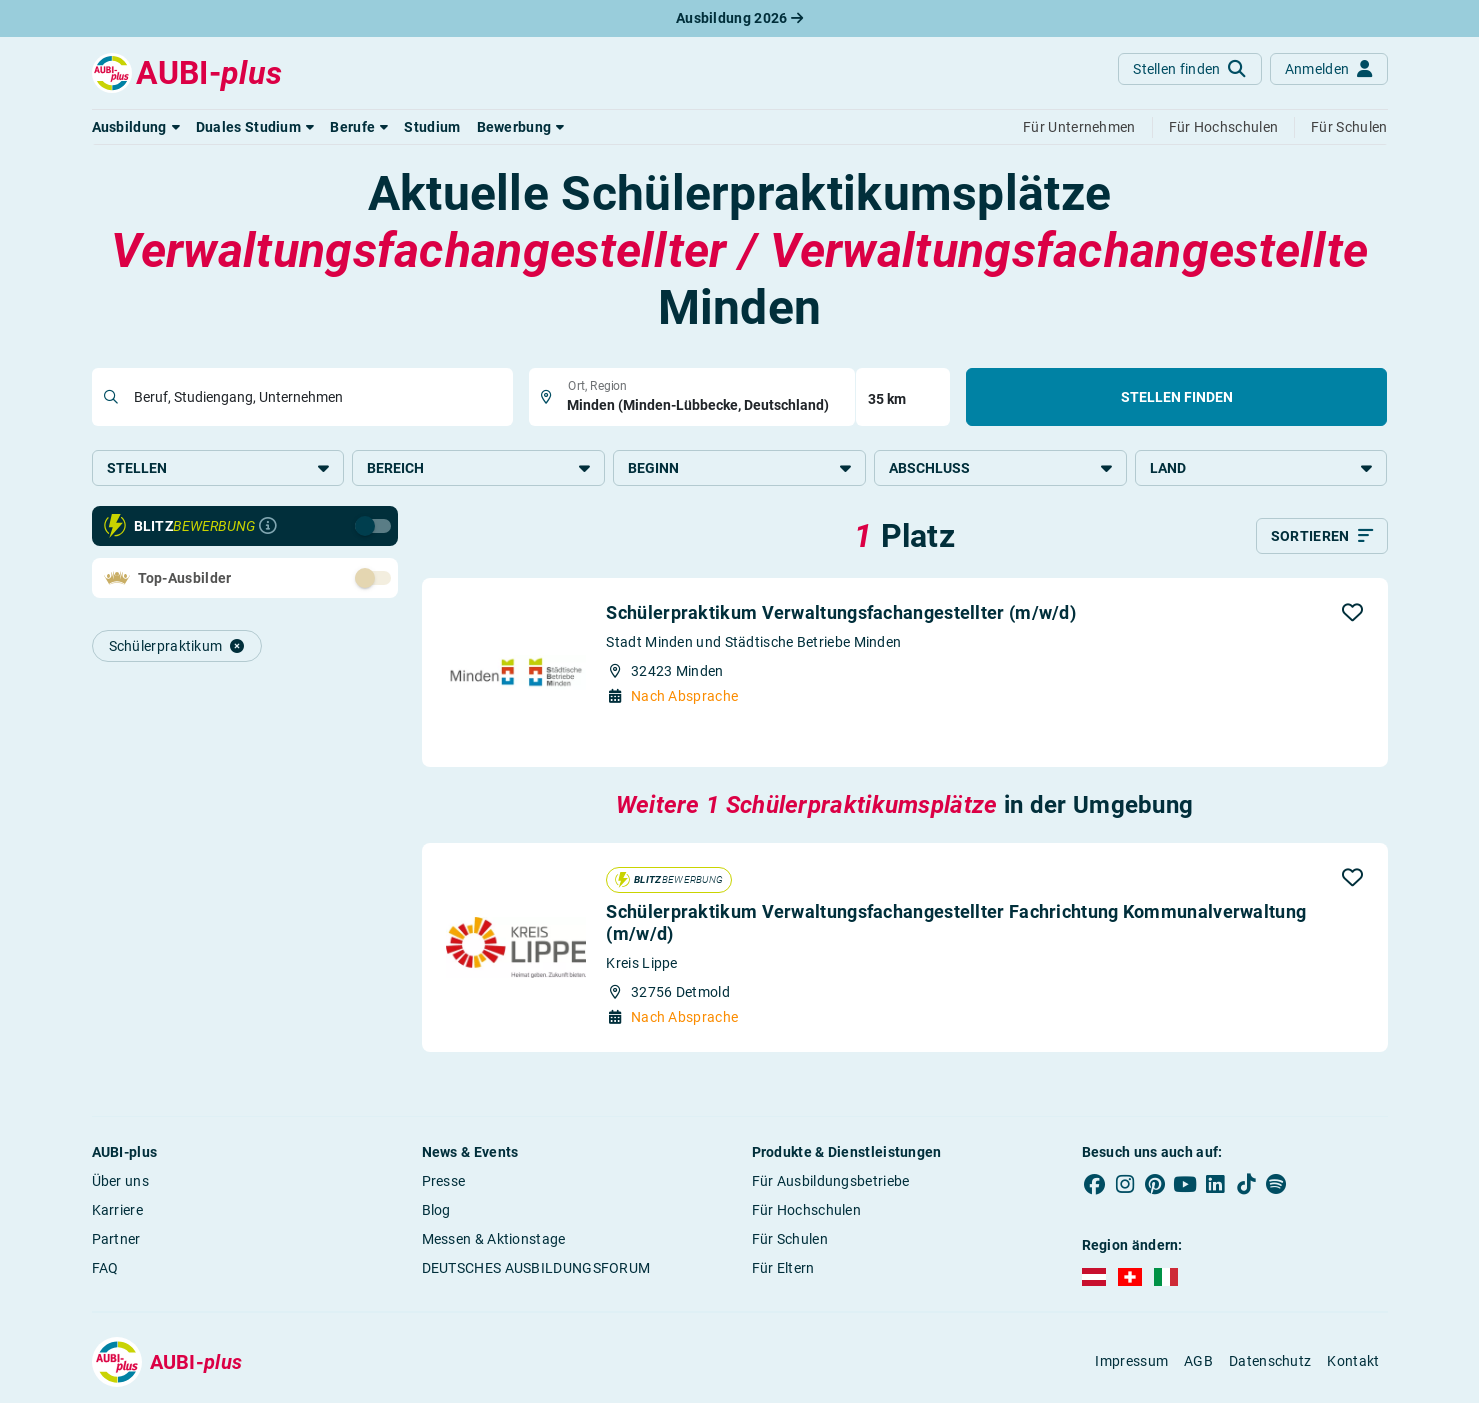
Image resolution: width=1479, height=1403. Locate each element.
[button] (136, 127)
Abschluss (1000, 468)
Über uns (120, 1181)
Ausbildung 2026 (739, 18)
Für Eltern (783, 1268)
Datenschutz (1270, 1361)
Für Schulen (790, 1239)
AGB (1198, 1361)
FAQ (105, 1268)
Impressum (1131, 1361)
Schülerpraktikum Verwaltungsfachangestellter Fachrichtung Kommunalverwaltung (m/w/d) (956, 922)
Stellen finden (1177, 397)
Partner (116, 1239)
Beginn (739, 468)
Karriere (117, 1210)
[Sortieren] (1322, 536)
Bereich (478, 468)
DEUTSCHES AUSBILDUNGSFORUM (536, 1268)
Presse (444, 1181)
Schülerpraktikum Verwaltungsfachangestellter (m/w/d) (841, 612)
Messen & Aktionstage (494, 1239)
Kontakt (1353, 1361)
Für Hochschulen (807, 1210)
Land (1261, 468)
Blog (436, 1210)
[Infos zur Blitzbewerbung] (268, 526)
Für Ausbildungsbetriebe (831, 1181)
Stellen (218, 468)
